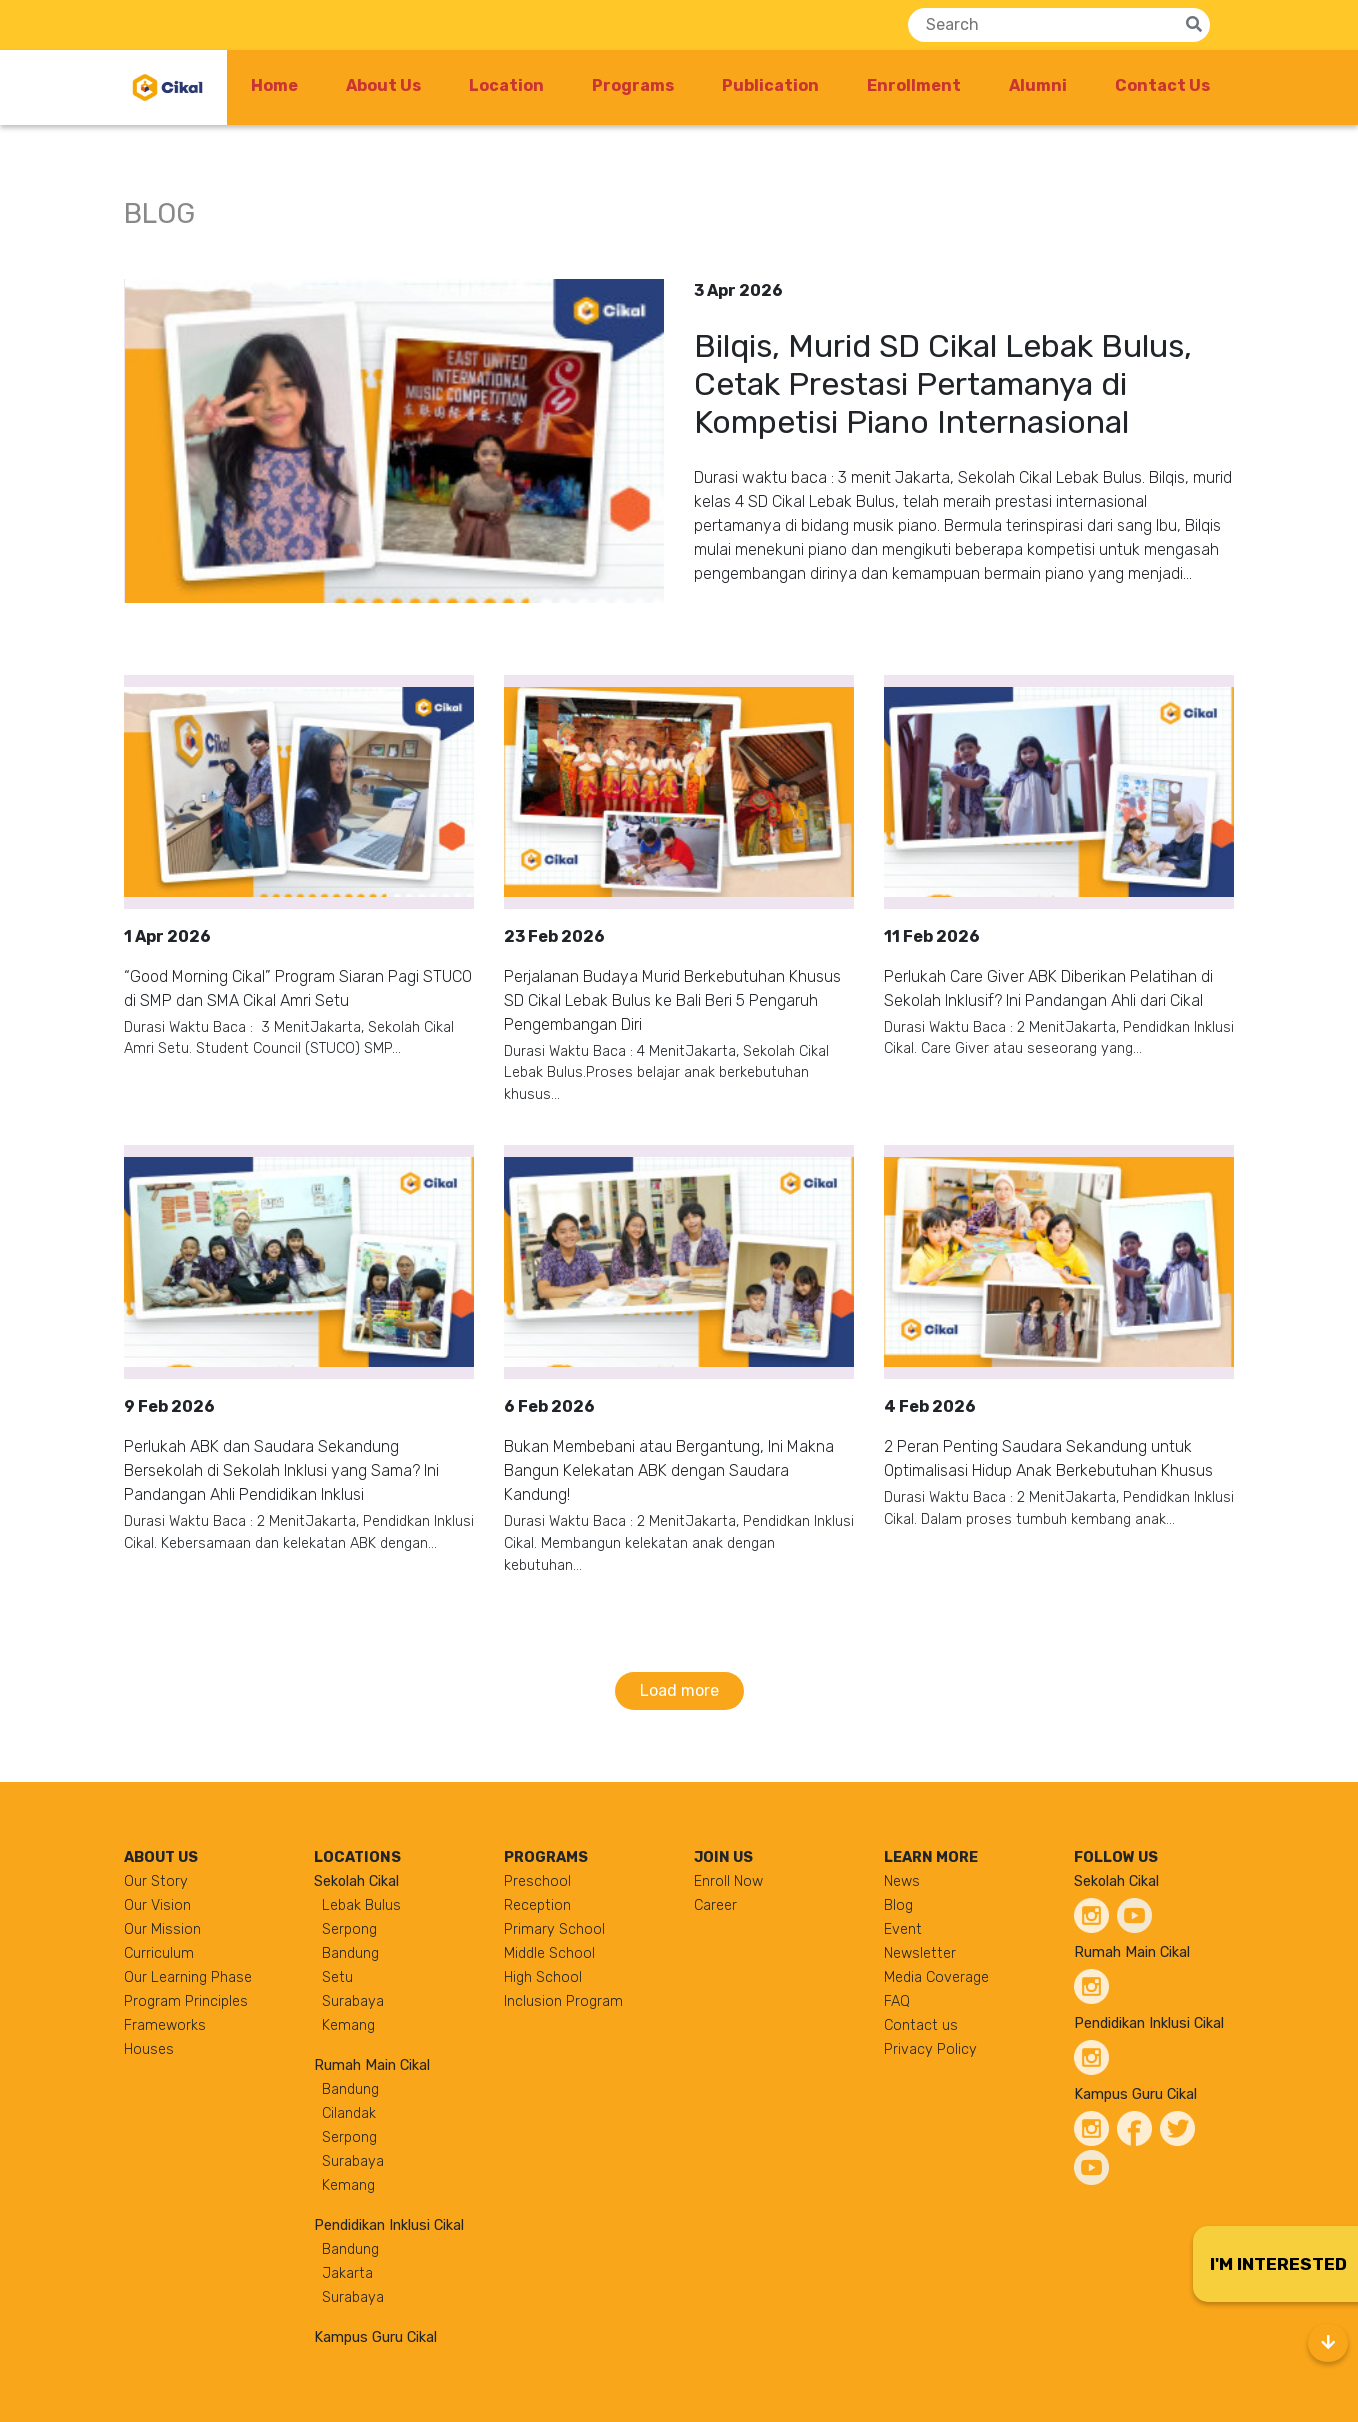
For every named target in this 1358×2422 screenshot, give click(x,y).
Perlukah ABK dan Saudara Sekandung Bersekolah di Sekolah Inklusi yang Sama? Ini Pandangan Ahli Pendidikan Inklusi (281, 1470)
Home (274, 85)
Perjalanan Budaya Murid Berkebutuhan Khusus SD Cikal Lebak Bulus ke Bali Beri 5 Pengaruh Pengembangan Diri (672, 1000)
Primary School (554, 1929)
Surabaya (353, 2001)
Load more (679, 1690)
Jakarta (347, 2273)
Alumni (1038, 85)
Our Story (156, 1881)
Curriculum (159, 1953)
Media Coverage (936, 1977)
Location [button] (506, 85)
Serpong (349, 1929)
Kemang (348, 2025)
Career (715, 1905)
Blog (898, 1905)
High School (543, 1977)
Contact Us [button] (1162, 85)
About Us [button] (383, 85)
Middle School (549, 1953)
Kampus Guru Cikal (375, 2337)
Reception (537, 1905)
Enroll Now (728, 1881)
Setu (337, 1977)
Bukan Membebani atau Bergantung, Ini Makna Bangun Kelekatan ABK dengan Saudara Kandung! (669, 1470)
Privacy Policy (930, 2049)
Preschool (537, 1881)
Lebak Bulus (361, 1905)
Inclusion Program (563, 2001)
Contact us (921, 2025)
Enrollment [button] (914, 85)
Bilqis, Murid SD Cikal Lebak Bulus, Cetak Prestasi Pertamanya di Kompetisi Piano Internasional (943, 384)
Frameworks (165, 2025)
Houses (149, 2049)
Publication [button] (770, 85)
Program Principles (186, 2001)
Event (903, 1929)
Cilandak (349, 2113)
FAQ (897, 2001)
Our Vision (157, 1905)
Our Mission (162, 1929)
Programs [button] (633, 85)
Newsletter (920, 1953)
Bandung (350, 1953)
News (902, 1881)
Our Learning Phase (188, 1977)
